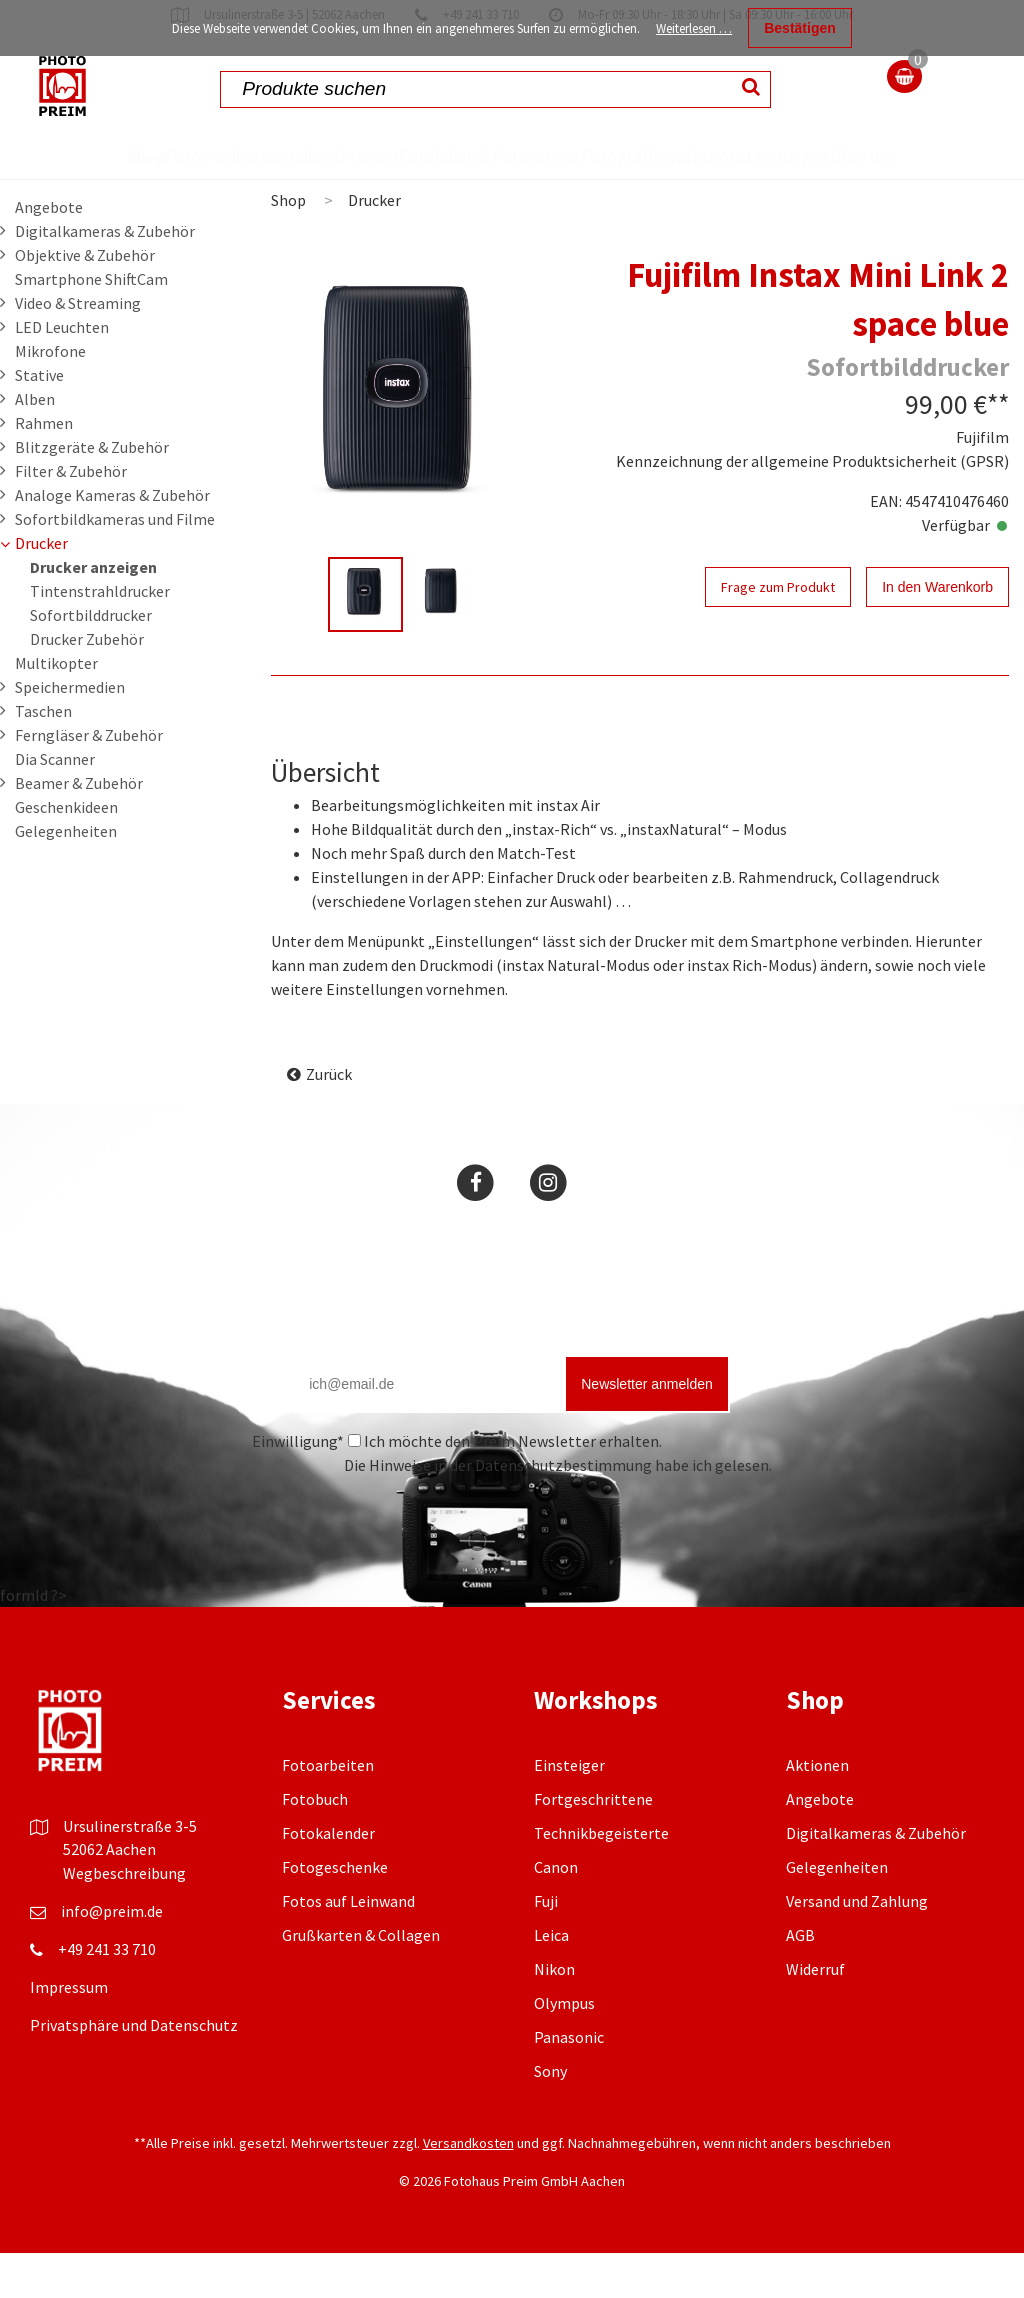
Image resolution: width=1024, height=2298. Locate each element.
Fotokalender (328, 1878)
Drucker (41, 588)
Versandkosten (468, 2188)
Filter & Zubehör (71, 516)
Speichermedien (70, 732)
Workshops (722, 156)
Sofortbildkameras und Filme (115, 564)
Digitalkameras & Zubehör (105, 276)
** (998, 449)
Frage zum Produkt (778, 632)
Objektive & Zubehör (85, 300)
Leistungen (844, 156)
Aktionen (316, 156)
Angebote (49, 252)
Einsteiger (569, 1810)
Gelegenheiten (66, 876)
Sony (550, 2116)
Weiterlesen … (694, 28)
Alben (35, 444)
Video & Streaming (78, 348)
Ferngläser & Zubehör (89, 780)
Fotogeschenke (335, 1912)
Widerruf (815, 2014)
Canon (556, 1912)
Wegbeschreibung (124, 1918)
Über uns (944, 178)
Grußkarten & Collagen (361, 1980)
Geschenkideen (66, 852)
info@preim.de (112, 1956)
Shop (58, 156)
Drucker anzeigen (93, 612)
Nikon (554, 2014)
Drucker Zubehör (87, 684)
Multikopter (56, 708)
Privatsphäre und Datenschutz (134, 2070)
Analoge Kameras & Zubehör (112, 540)
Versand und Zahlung (857, 1946)
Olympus (564, 2048)
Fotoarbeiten (328, 1810)
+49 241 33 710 (107, 1994)
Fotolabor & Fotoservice (434, 178)
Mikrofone (50, 396)
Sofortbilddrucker (91, 660)
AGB (800, 1980)
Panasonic (569, 2082)
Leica (551, 1980)
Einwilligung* (298, 1486)
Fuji (546, 1946)
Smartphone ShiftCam (91, 324)
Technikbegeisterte (601, 1878)
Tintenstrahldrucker (100, 636)
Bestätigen (800, 28)
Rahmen (44, 468)
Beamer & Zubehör (79, 828)
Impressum (69, 2032)
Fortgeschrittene (593, 1844)
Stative (39, 420)
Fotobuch (315, 1844)
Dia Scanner (55, 804)
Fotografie (602, 156)
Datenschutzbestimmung (563, 1510)
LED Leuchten (62, 372)
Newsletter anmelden (647, 1429)
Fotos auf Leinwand (348, 1946)
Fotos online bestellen (164, 178)
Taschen (43, 756)
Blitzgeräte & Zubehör (92, 492)
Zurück (329, 1119)
